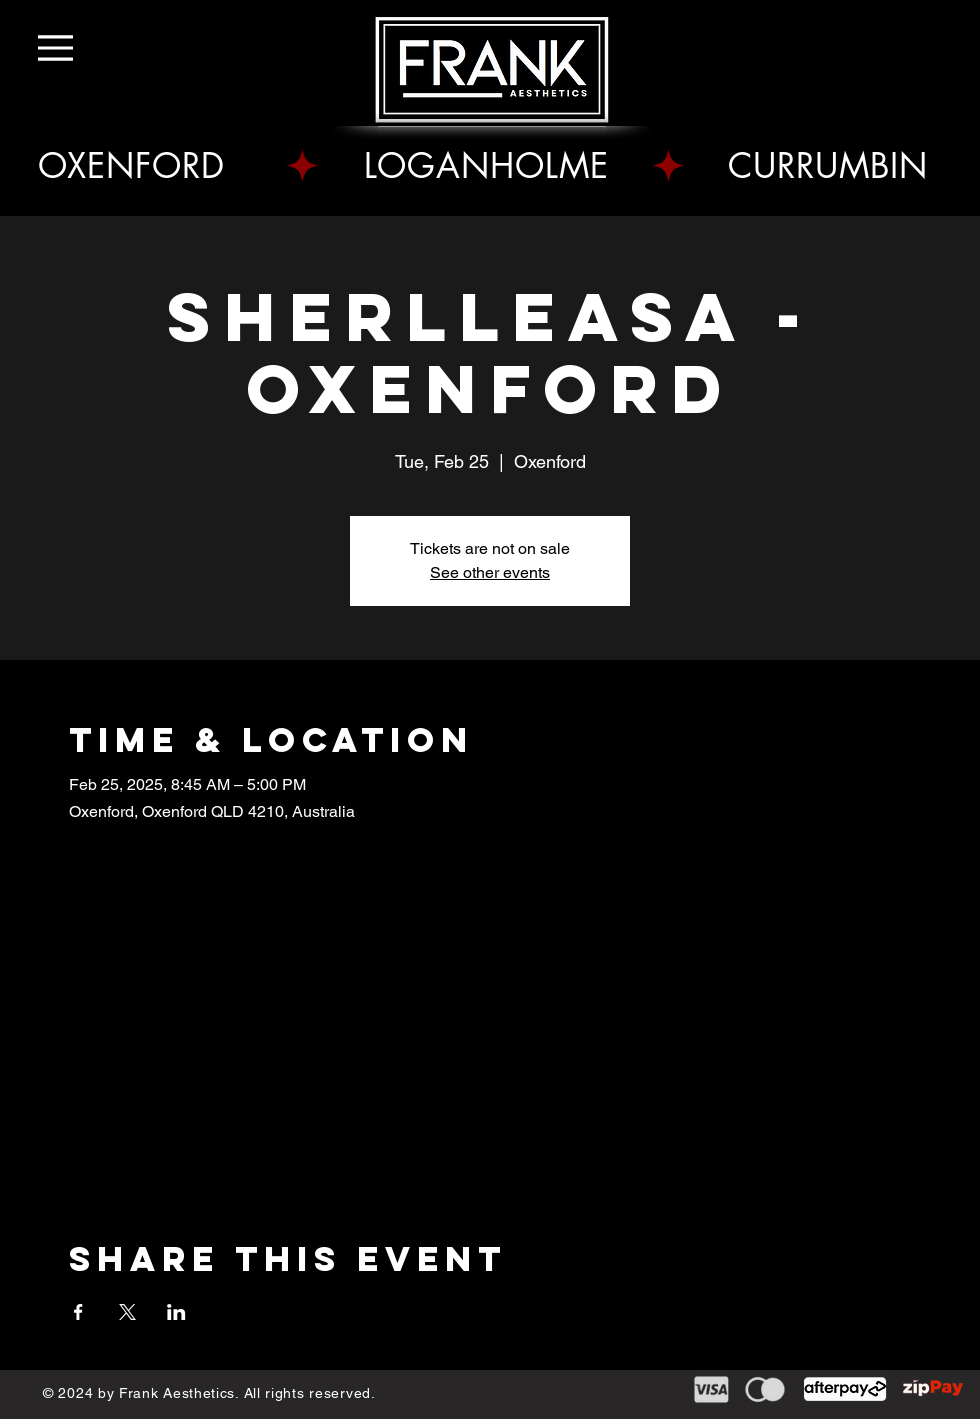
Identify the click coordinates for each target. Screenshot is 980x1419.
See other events (490, 572)
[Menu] (67, 47)
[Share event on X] (127, 1312)
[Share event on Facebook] (78, 1312)
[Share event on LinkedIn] (176, 1312)
